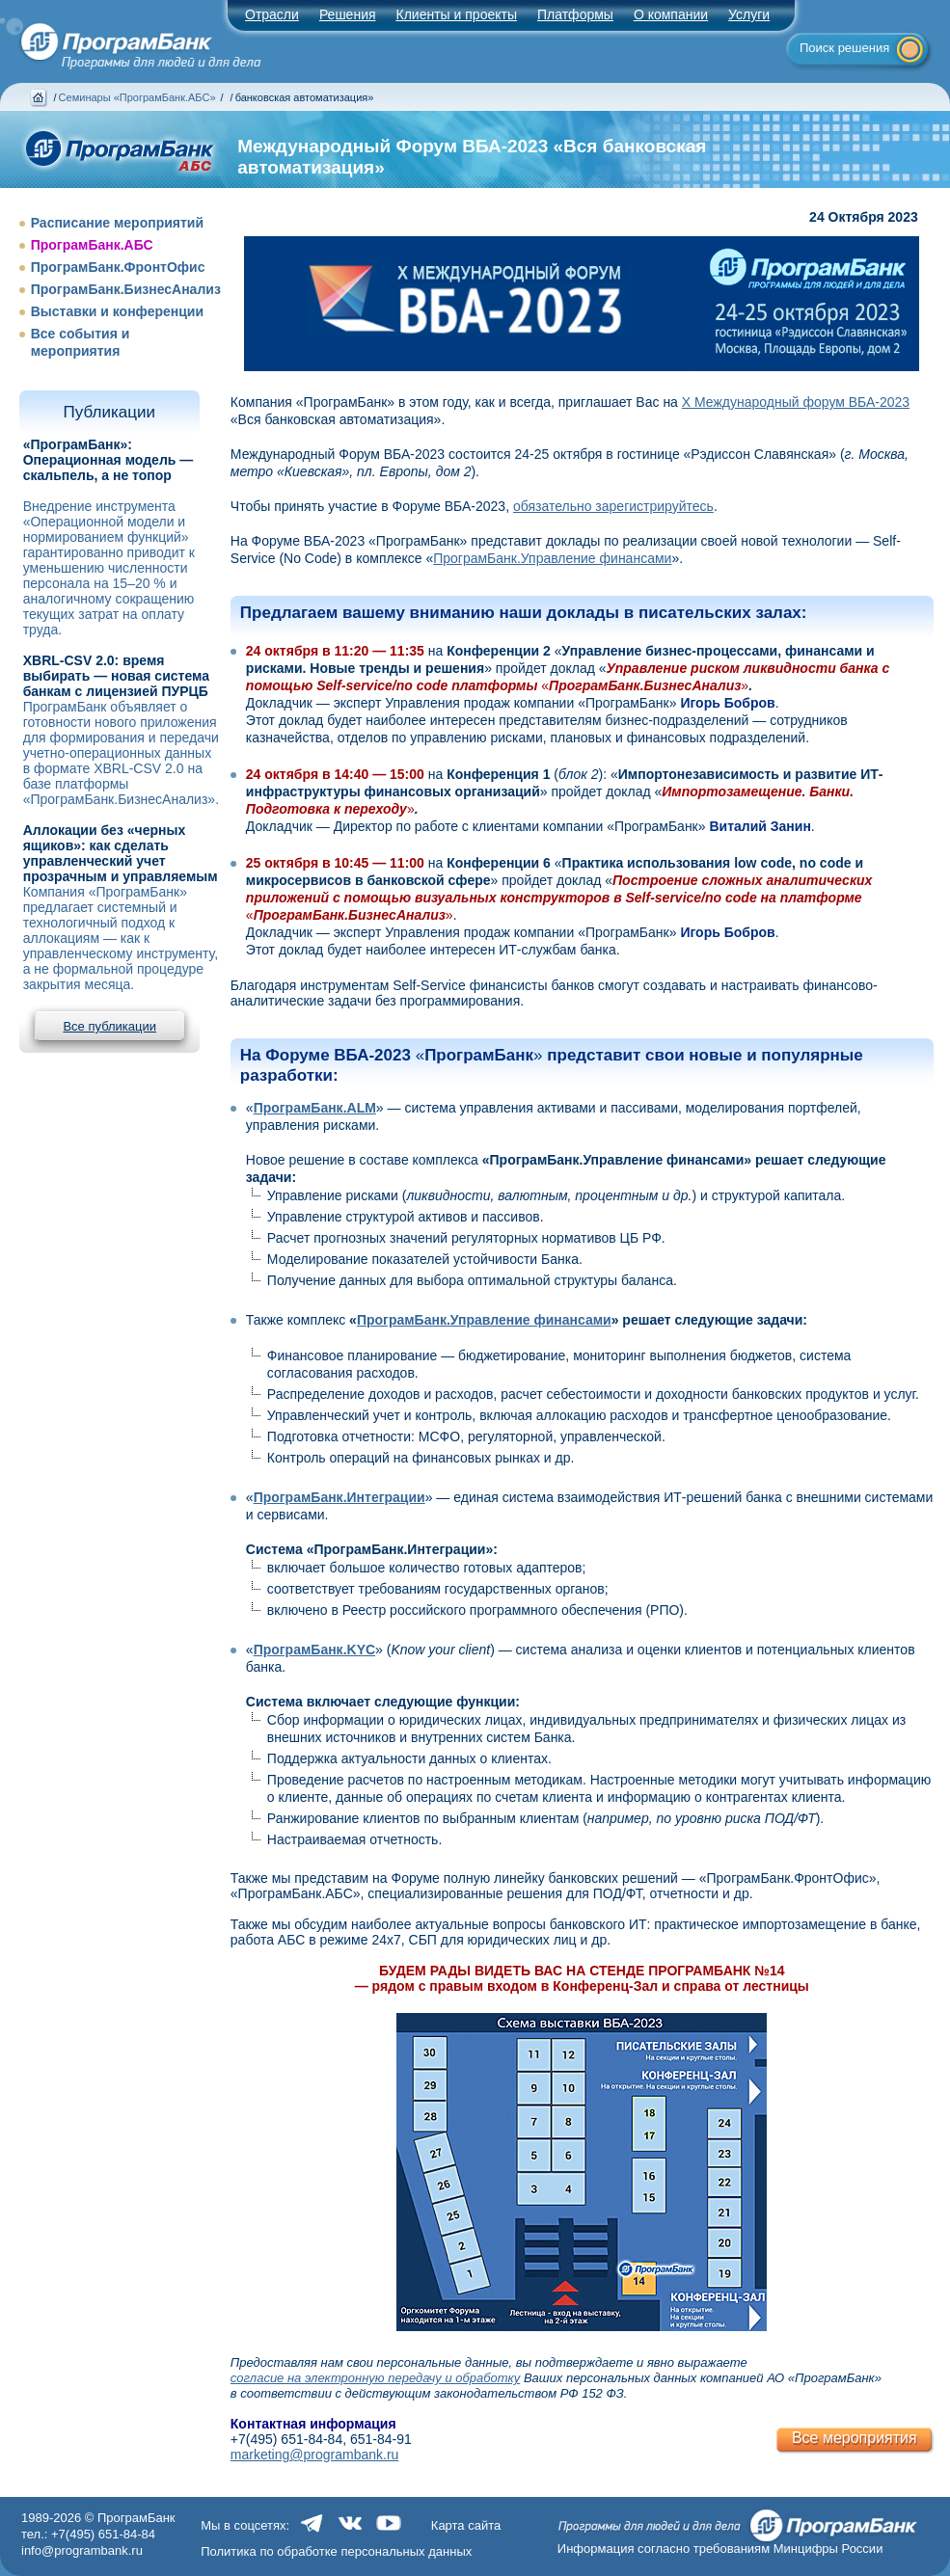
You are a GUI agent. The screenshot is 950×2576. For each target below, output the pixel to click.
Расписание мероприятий (117, 222)
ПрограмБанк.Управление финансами (552, 558)
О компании (671, 14)
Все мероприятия (854, 2437)
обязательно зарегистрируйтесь (613, 506)
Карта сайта (466, 2525)
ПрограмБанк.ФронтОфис (118, 267)
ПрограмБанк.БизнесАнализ (126, 289)
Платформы (575, 14)
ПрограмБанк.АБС (92, 245)
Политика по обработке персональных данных (336, 2551)
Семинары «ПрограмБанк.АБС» (137, 97)
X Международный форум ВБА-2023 (795, 402)
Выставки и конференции (117, 311)
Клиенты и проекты (456, 14)
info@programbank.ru (82, 2550)
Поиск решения (844, 47)
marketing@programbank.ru (315, 2454)
